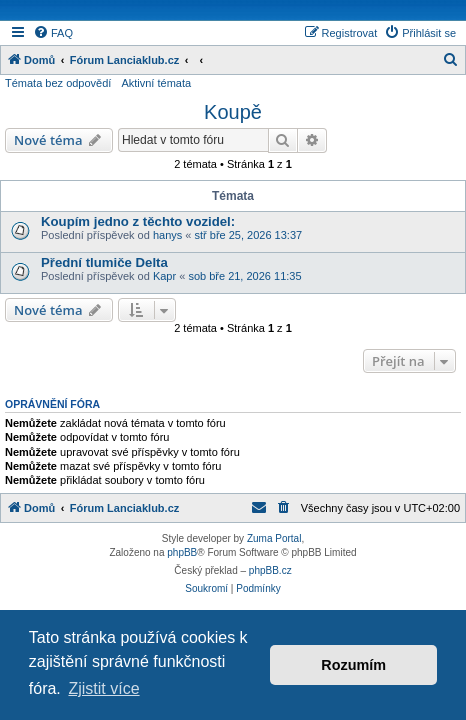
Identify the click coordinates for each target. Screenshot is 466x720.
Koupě (233, 112)
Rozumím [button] (353, 665)
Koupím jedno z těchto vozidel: (138, 221)
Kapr (164, 276)
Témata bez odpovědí (58, 83)
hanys (167, 235)
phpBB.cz (270, 570)
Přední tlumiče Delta (104, 262)
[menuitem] (53, 33)
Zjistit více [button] (103, 688)
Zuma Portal (274, 538)
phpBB (182, 552)
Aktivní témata (156, 83)
